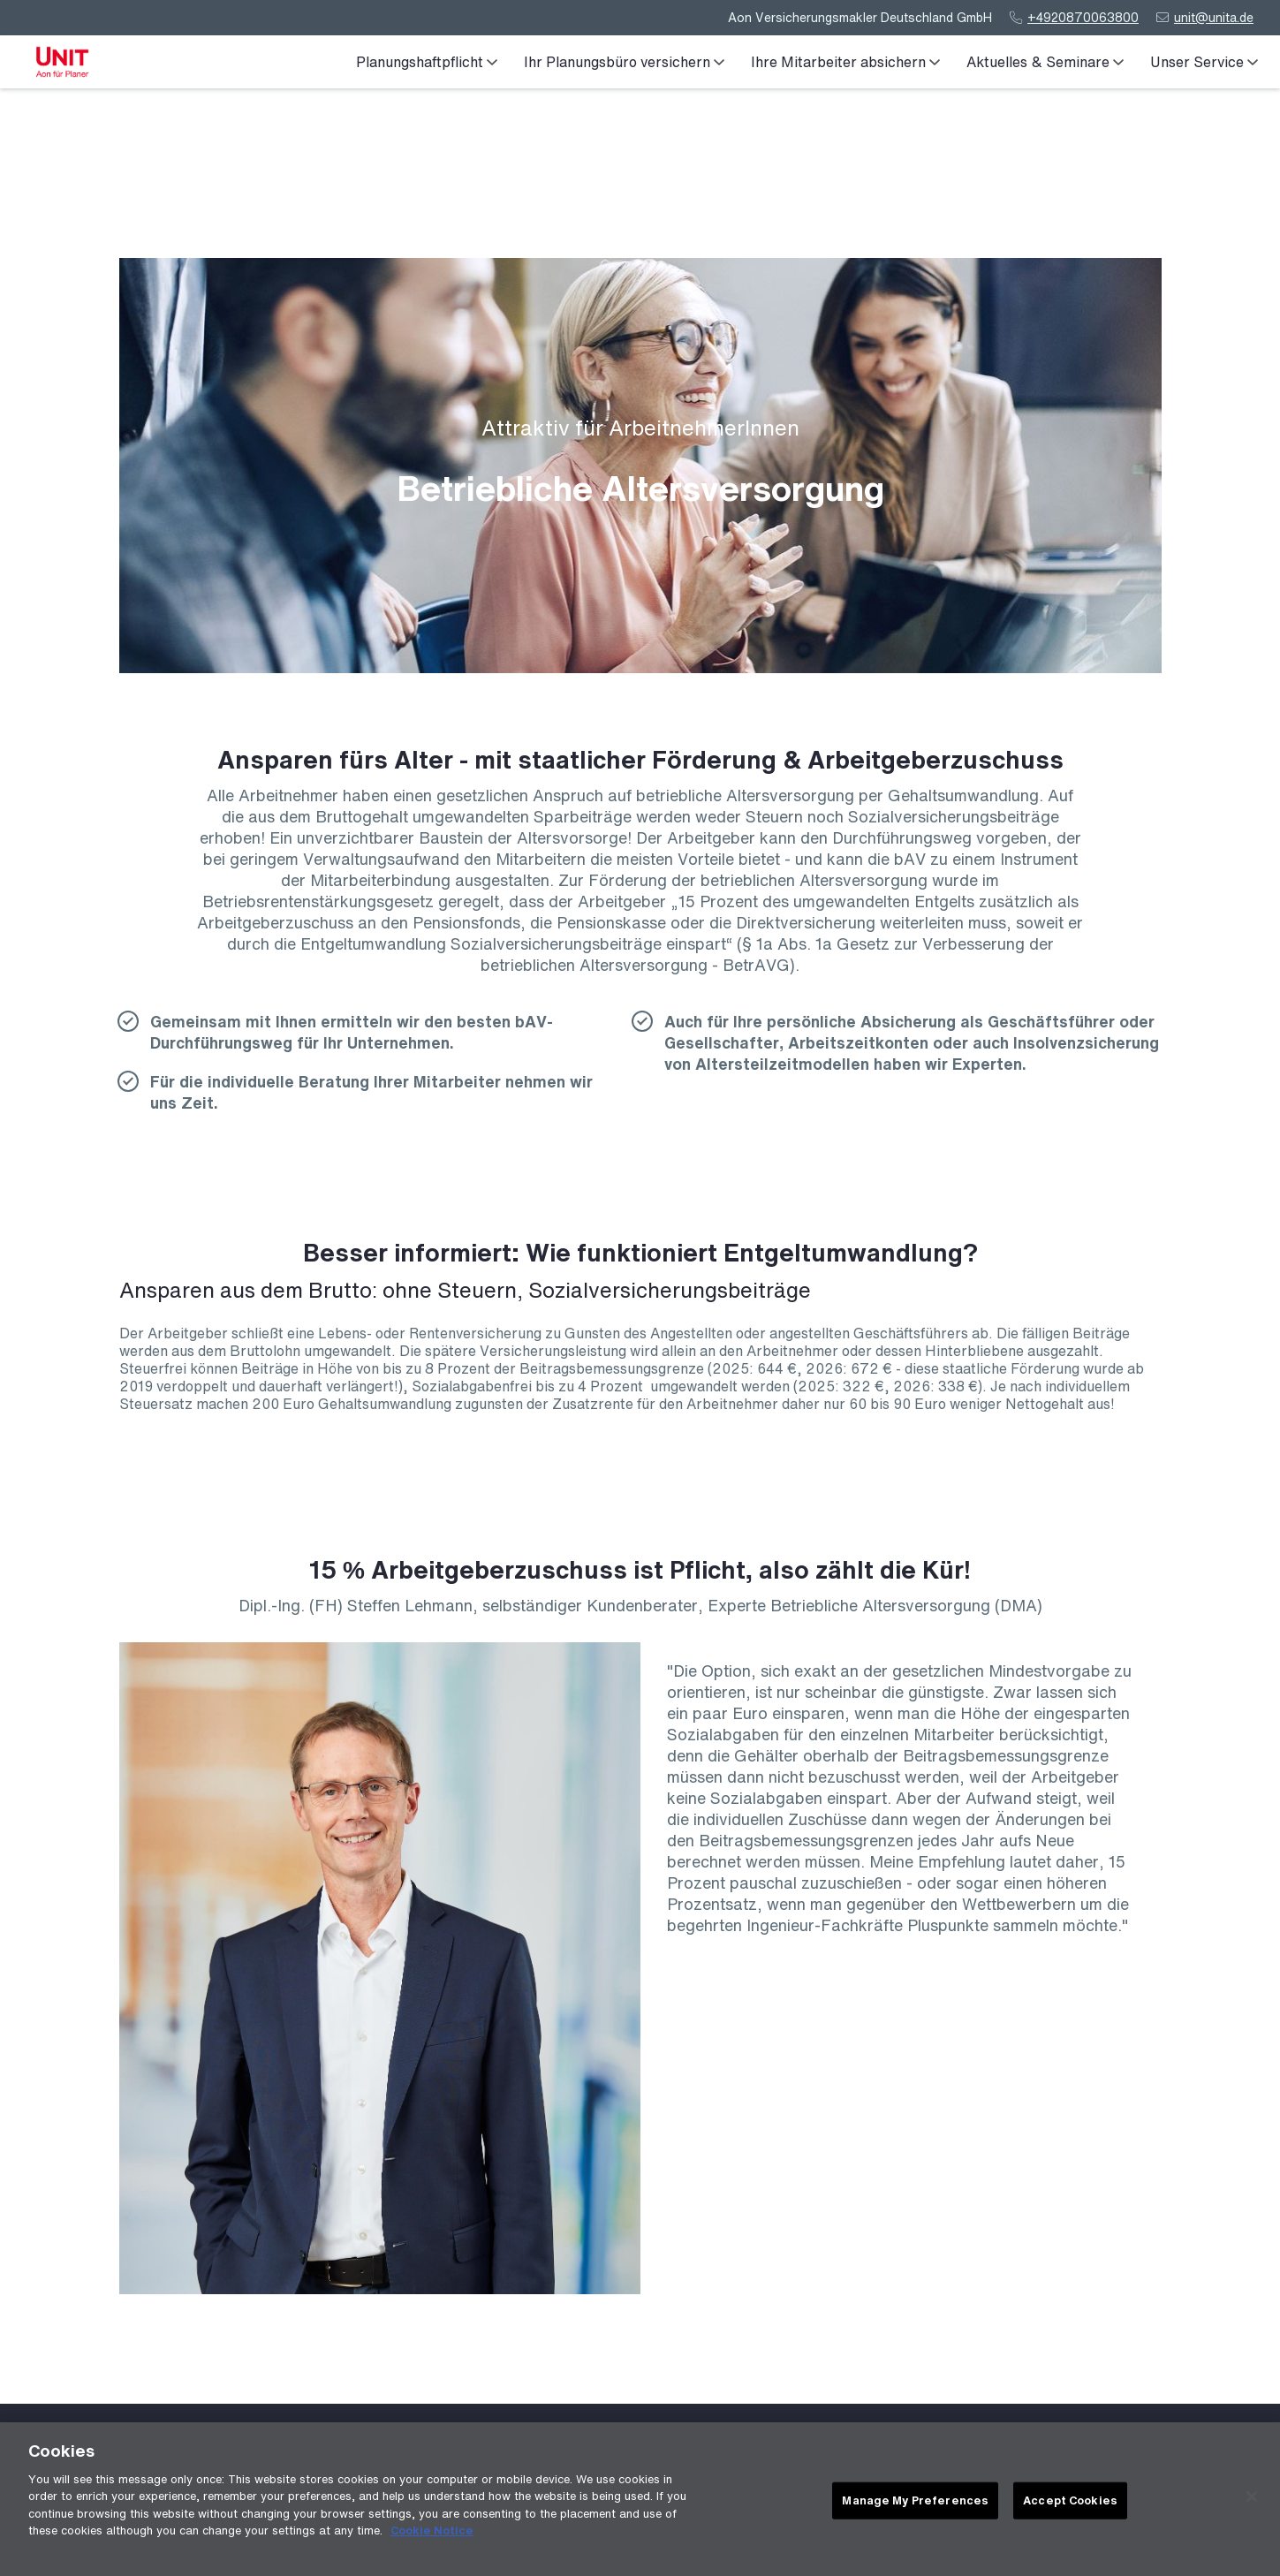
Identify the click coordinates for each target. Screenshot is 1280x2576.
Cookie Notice (431, 2535)
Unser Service (1204, 61)
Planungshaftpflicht (426, 61)
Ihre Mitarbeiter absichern (845, 61)
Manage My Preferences (915, 2504)
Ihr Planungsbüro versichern (624, 61)
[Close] (1251, 2500)
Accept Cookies (1070, 2504)
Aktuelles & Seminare (1045, 61)
